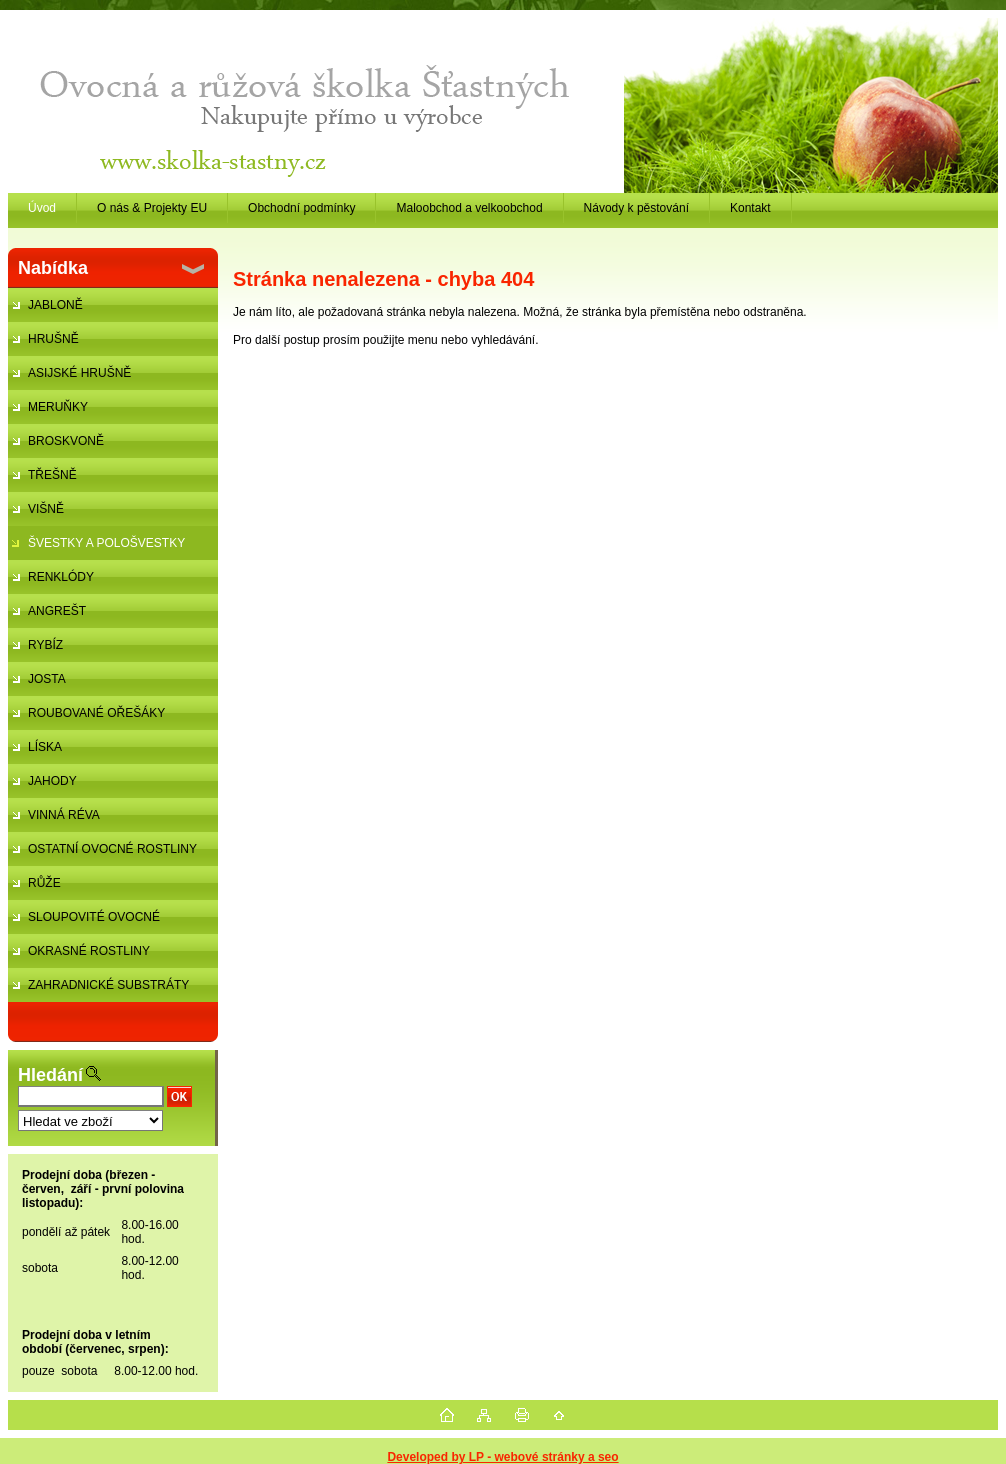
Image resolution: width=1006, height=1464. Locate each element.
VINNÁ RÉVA (64, 815)
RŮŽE (44, 883)
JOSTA (47, 679)
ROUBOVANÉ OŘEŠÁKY (96, 713)
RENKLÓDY (61, 577)
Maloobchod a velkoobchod (469, 208)
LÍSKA (45, 747)
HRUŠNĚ (53, 339)
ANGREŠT (57, 611)
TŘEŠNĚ (52, 475)
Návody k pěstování (636, 208)
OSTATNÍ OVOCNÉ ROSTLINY (112, 849)
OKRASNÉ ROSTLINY (89, 951)
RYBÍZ (45, 645)
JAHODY (52, 781)
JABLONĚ (55, 305)
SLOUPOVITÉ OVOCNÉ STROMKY (84, 922)
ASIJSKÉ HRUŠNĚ (79, 373)
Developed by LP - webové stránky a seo (502, 1457)
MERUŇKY (58, 407)
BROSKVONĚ (66, 441)
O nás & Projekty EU (152, 208)
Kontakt (750, 208)
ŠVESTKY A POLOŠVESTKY (106, 543)
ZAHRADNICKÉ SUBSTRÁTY (108, 985)
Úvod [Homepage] (42, 208)
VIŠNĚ (46, 509)
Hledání (50, 1075)
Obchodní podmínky (301, 208)
